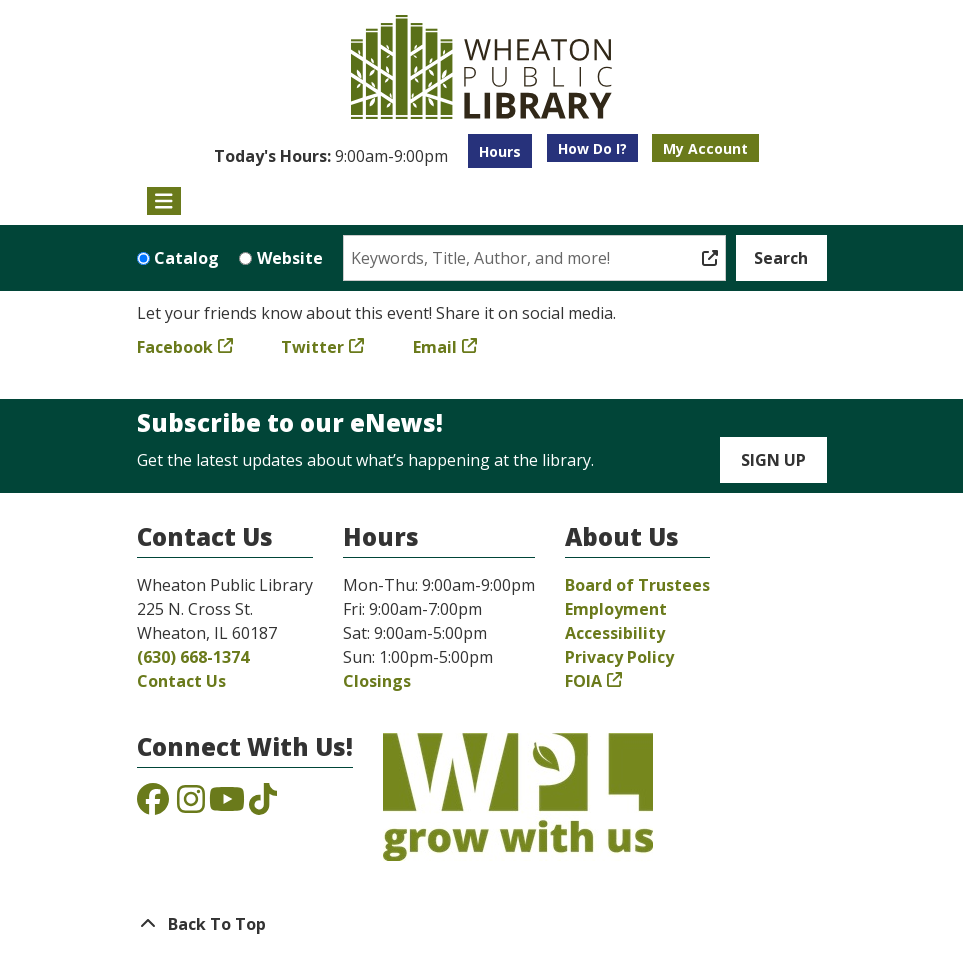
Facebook (175, 347)
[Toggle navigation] (164, 201)
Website (290, 258)
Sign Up (773, 460)
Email (435, 347)
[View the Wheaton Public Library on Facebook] (153, 805)
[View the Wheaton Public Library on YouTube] (227, 805)
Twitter (312, 347)
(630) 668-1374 (193, 657)
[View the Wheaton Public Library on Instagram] (191, 805)
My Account (705, 148)
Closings (377, 681)
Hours (500, 151)
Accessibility (615, 633)
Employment (616, 609)
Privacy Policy (619, 657)
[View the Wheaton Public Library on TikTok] (263, 805)
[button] (331, 156)
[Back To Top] (482, 924)
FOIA (583, 681)
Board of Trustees (637, 585)
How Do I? (592, 148)
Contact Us (181, 681)
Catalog (186, 258)
